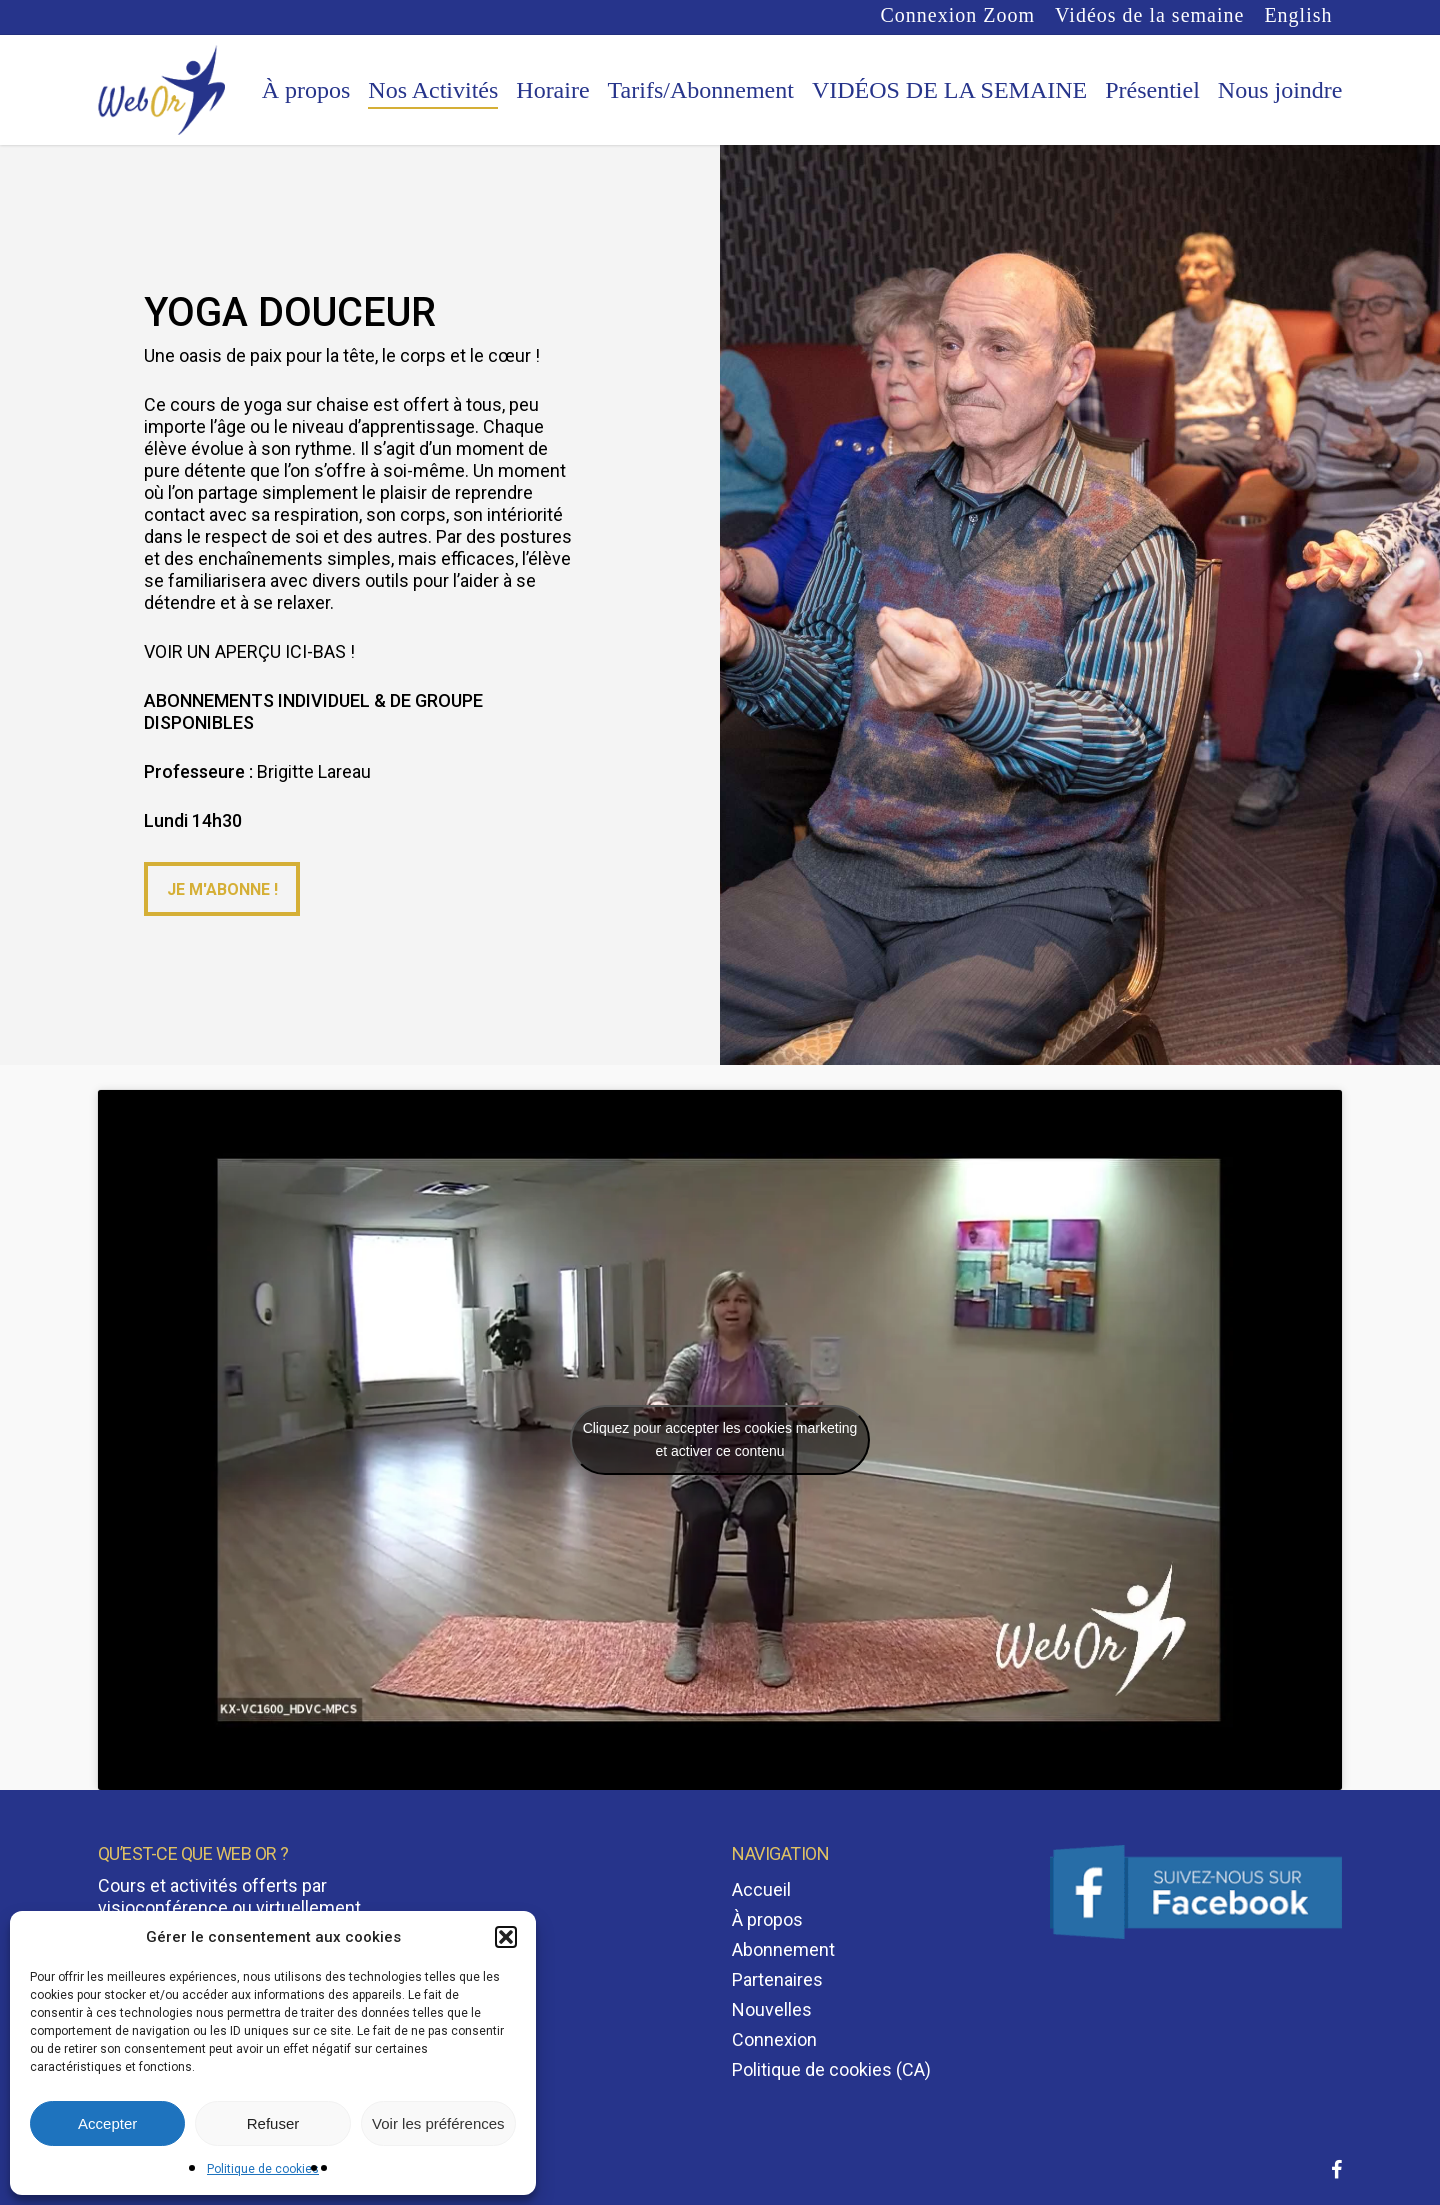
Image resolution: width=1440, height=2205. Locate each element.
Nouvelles (772, 2009)
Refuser (273, 2123)
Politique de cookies (263, 2169)
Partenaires (777, 1979)
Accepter (107, 2123)
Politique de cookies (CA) (831, 2069)
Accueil (761, 1889)
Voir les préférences (438, 2123)
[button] (506, 1937)
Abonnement (783, 1949)
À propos (767, 1919)
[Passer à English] (1298, 15)
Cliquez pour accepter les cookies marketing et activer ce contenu (720, 1439)
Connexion (774, 2039)
